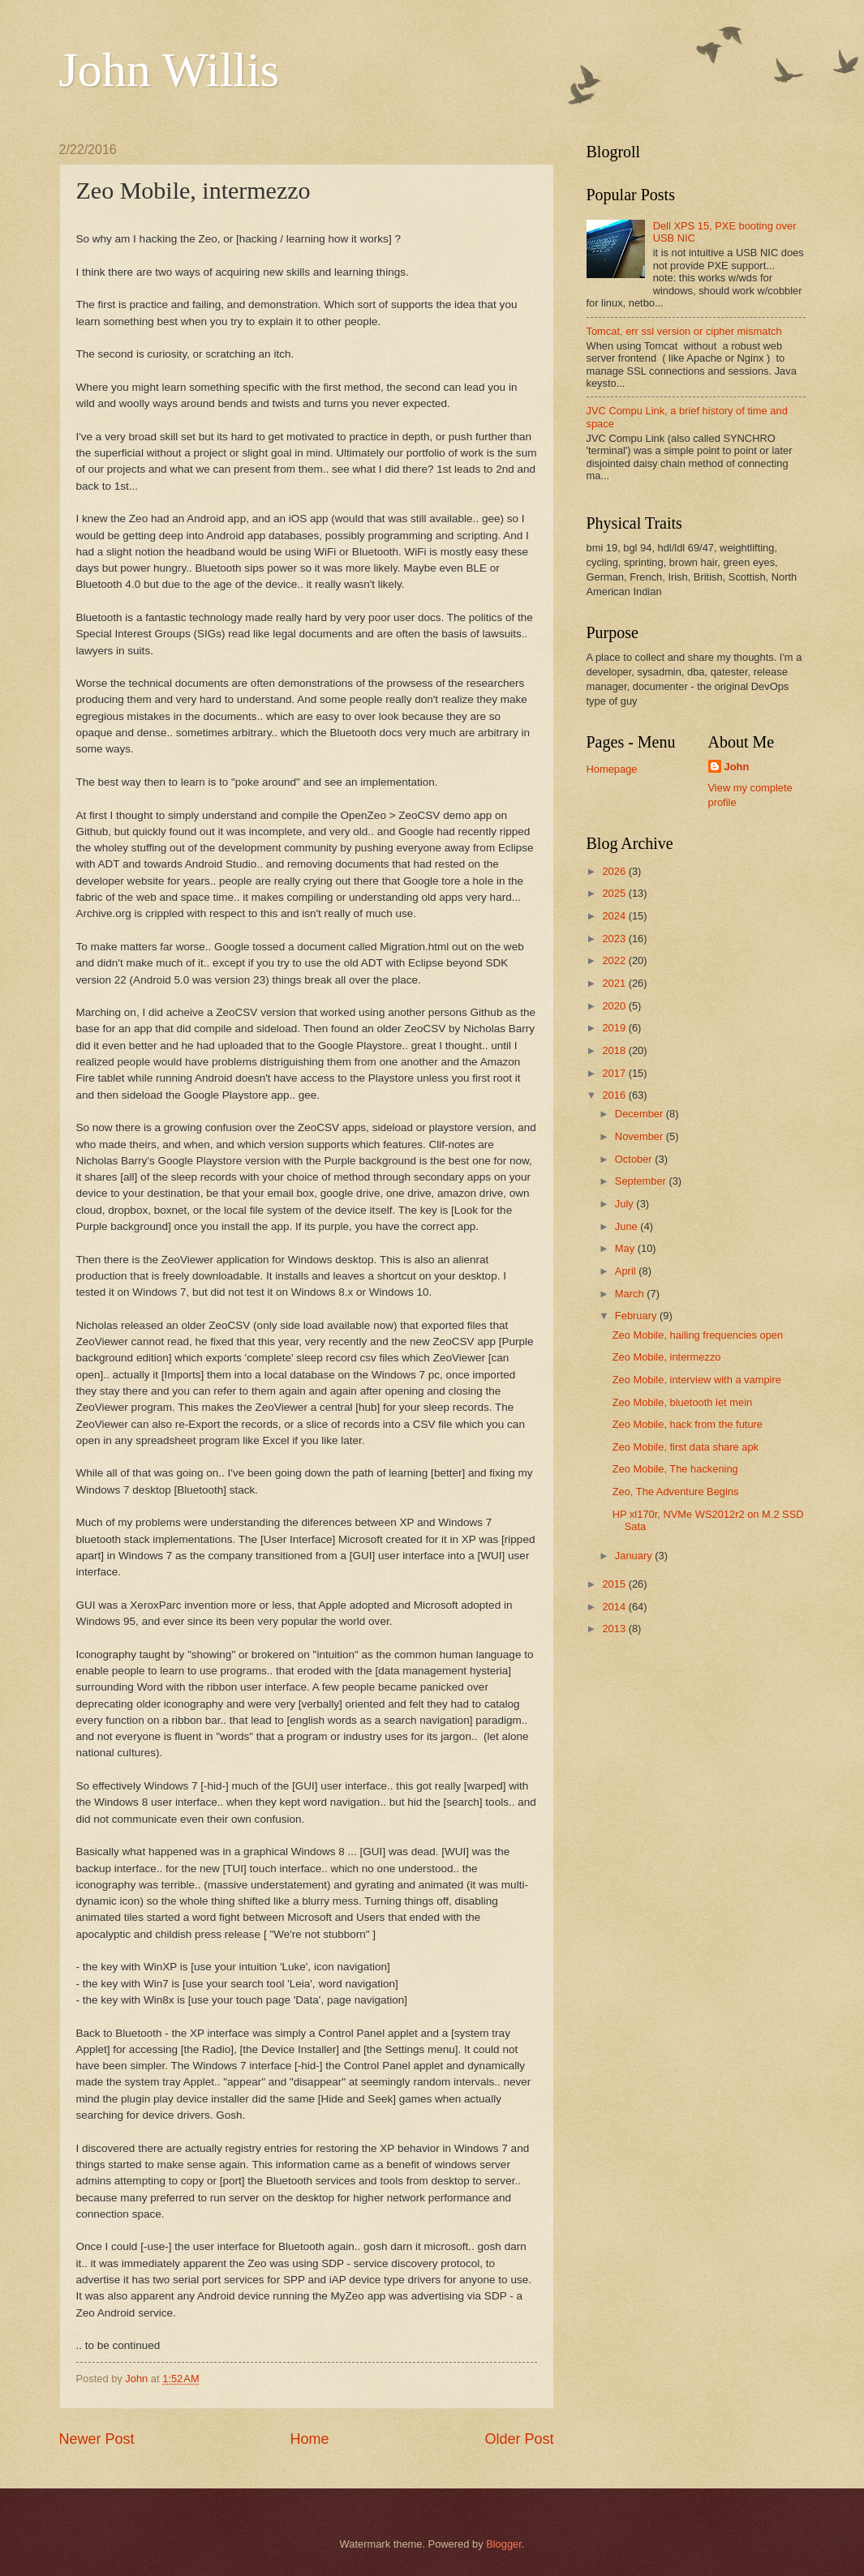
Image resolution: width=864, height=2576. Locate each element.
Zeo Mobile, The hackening (675, 1469)
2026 (615, 871)
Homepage (612, 769)
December (640, 1114)
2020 (615, 1006)
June (628, 1226)
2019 (615, 1028)
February (637, 1315)
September (642, 1181)
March (631, 1294)
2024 (615, 916)
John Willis (169, 69)
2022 (615, 960)
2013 (615, 1628)
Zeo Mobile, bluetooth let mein (682, 1402)
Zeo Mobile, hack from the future (688, 1424)
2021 (615, 983)
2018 (615, 1050)
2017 (615, 1073)
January (635, 1555)
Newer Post (97, 2439)
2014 (615, 1607)
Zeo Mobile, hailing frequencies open (698, 1335)
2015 (615, 1584)
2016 (615, 1095)
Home (309, 2439)
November (640, 1136)
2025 (615, 893)
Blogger (504, 2544)
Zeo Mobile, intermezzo (667, 1357)
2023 (615, 938)
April (626, 1271)
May (626, 1248)
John (737, 767)
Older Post (518, 2439)
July (625, 1204)
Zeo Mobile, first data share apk (686, 1447)
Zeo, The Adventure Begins (676, 1491)
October (635, 1159)
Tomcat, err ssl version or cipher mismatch (684, 331)
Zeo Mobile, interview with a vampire (697, 1380)
